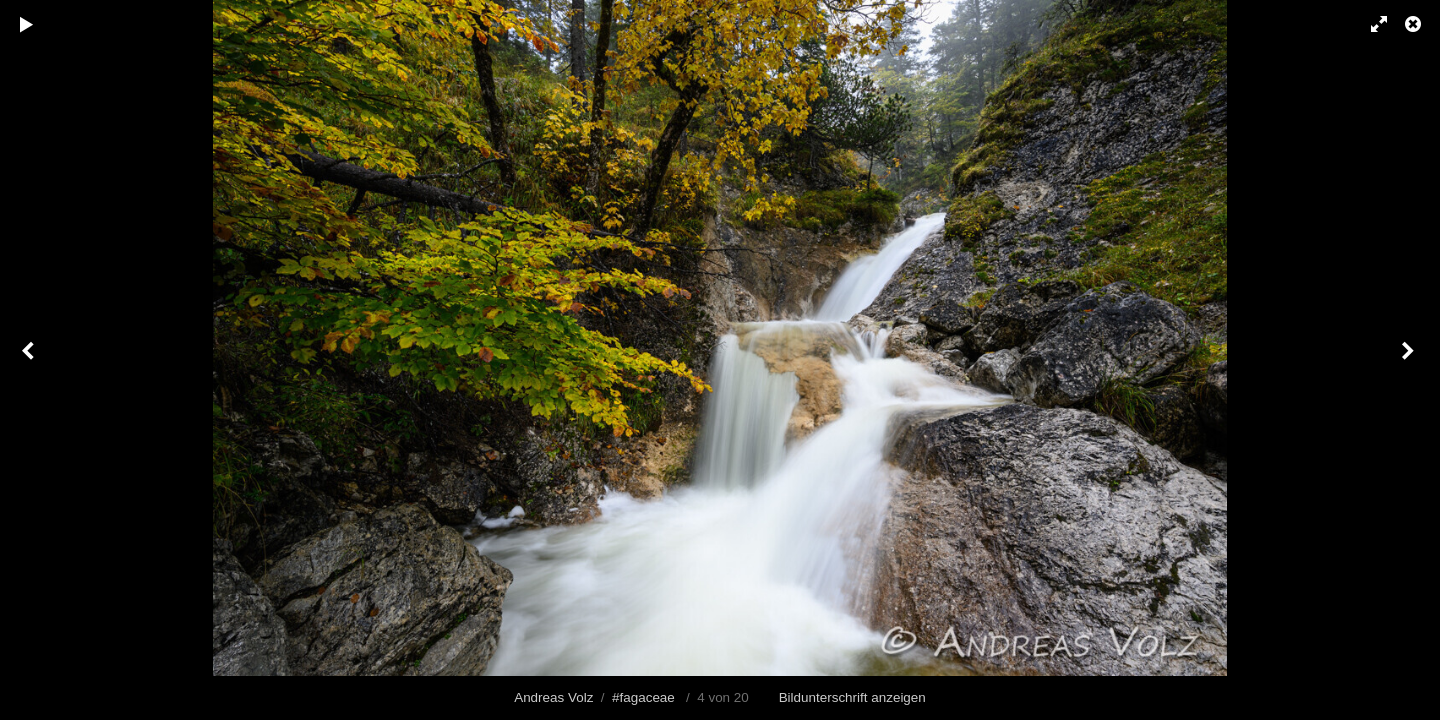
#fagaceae (643, 697)
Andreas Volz (553, 697)
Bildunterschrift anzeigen (852, 697)
